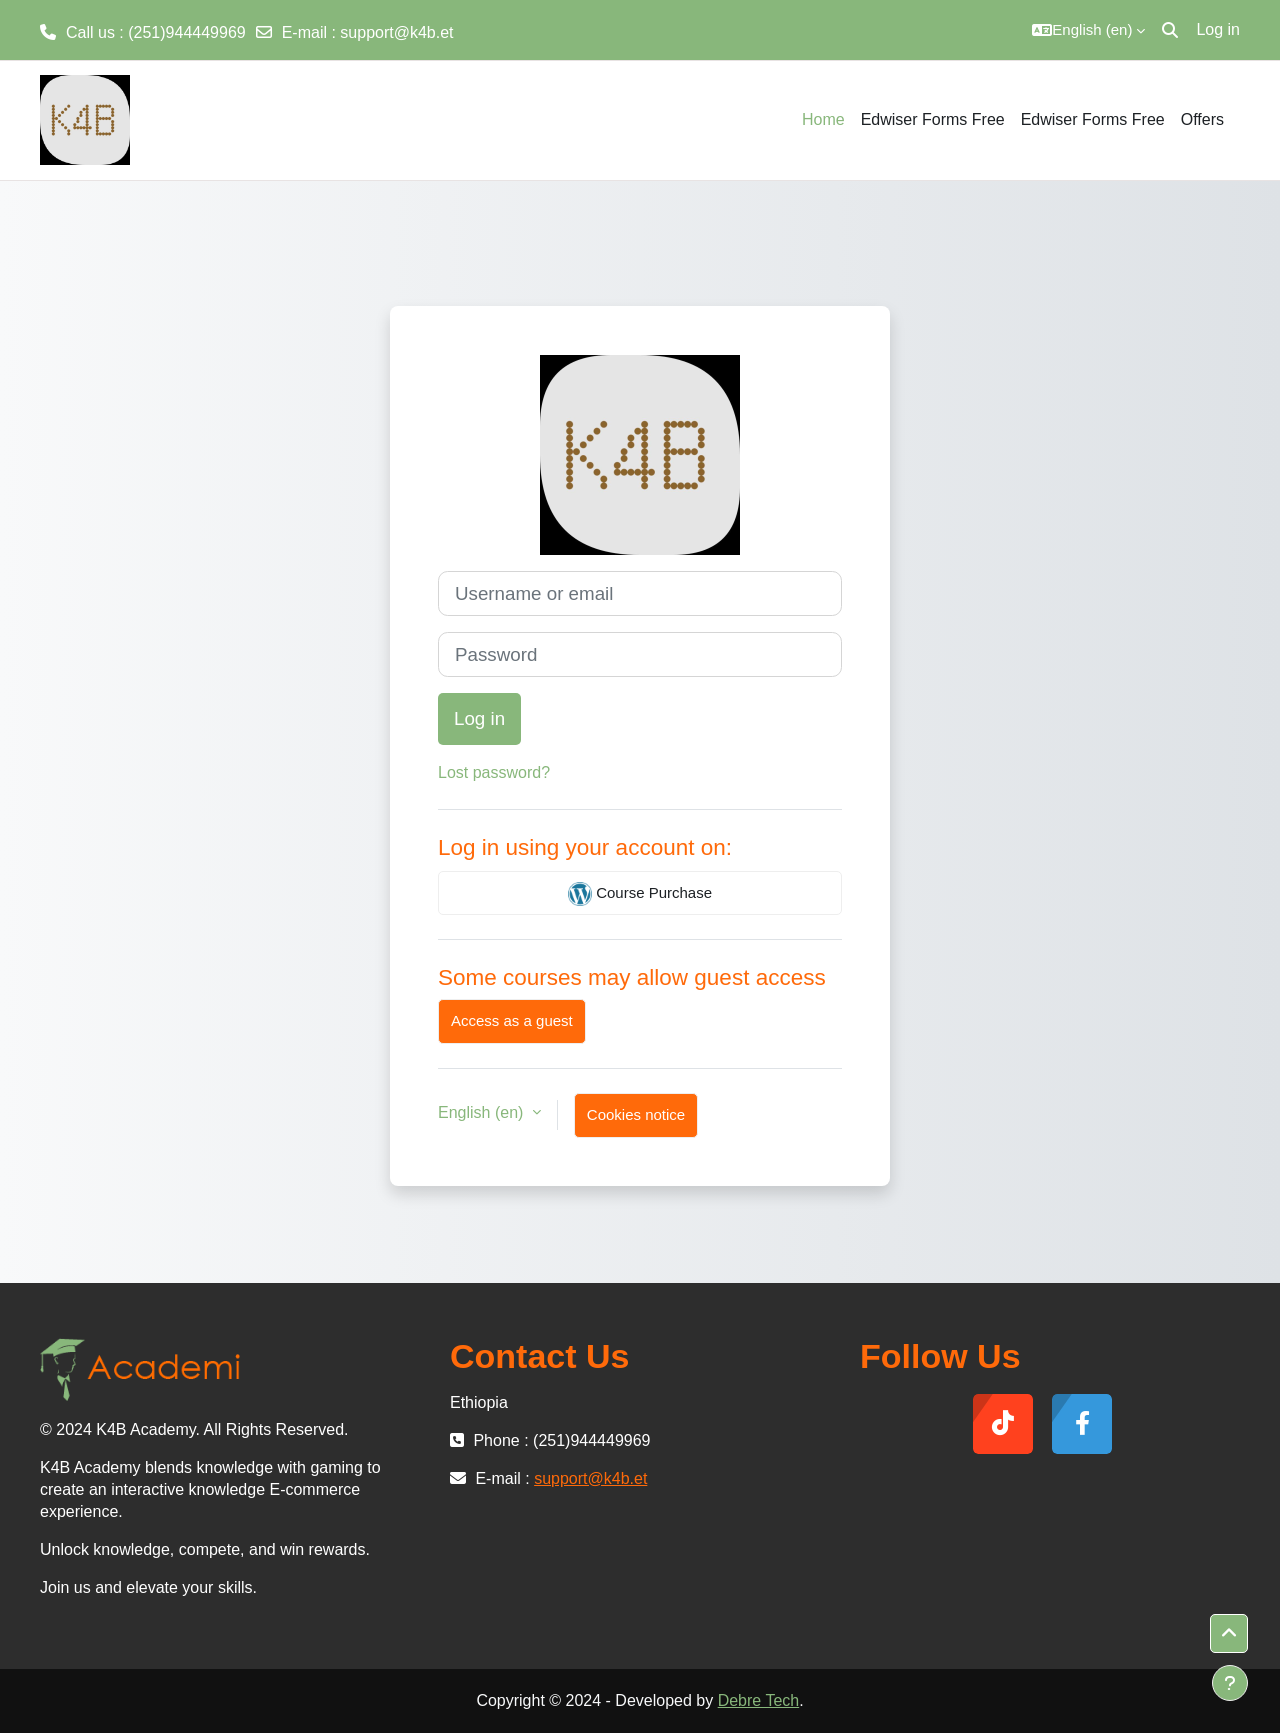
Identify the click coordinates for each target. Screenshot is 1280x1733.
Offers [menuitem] (1202, 119)
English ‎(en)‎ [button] (483, 1112)
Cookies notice (636, 1114)
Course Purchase (640, 894)
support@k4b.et (396, 32)
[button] (1088, 30)
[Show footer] (1230, 1683)
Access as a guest (512, 1020)
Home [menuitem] (823, 119)
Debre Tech (759, 1700)
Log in (1218, 29)
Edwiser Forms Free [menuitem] (933, 119)
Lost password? (494, 772)
